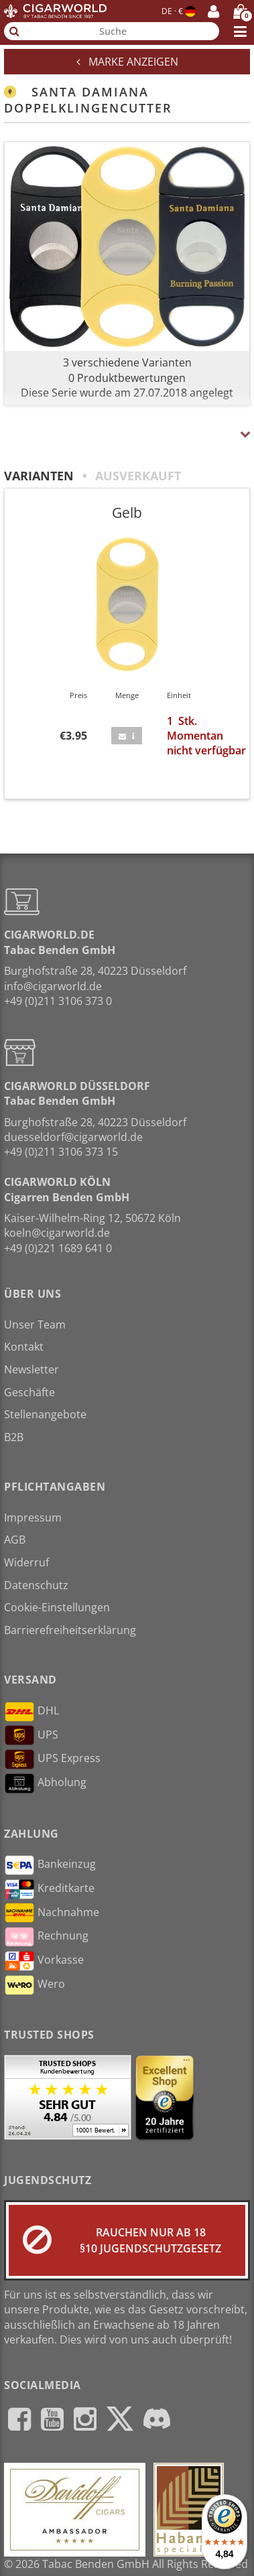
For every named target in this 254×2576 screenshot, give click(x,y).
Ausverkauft (138, 476)
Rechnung (46, 1937)
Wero (34, 1985)
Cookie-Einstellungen (57, 1607)
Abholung (45, 1783)
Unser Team (35, 1324)
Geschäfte (29, 1392)
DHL (31, 1711)
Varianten (39, 476)
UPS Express (52, 1759)
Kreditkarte (49, 1889)
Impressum (33, 1517)
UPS (31, 1735)
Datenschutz (36, 1585)
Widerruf (26, 1562)
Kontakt (24, 1346)
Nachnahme (51, 1912)
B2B (13, 1437)
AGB (14, 1539)
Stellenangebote (45, 1414)
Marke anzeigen (127, 61)
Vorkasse (44, 1961)
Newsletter (31, 1369)
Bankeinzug (50, 1865)
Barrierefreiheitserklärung (70, 1630)
